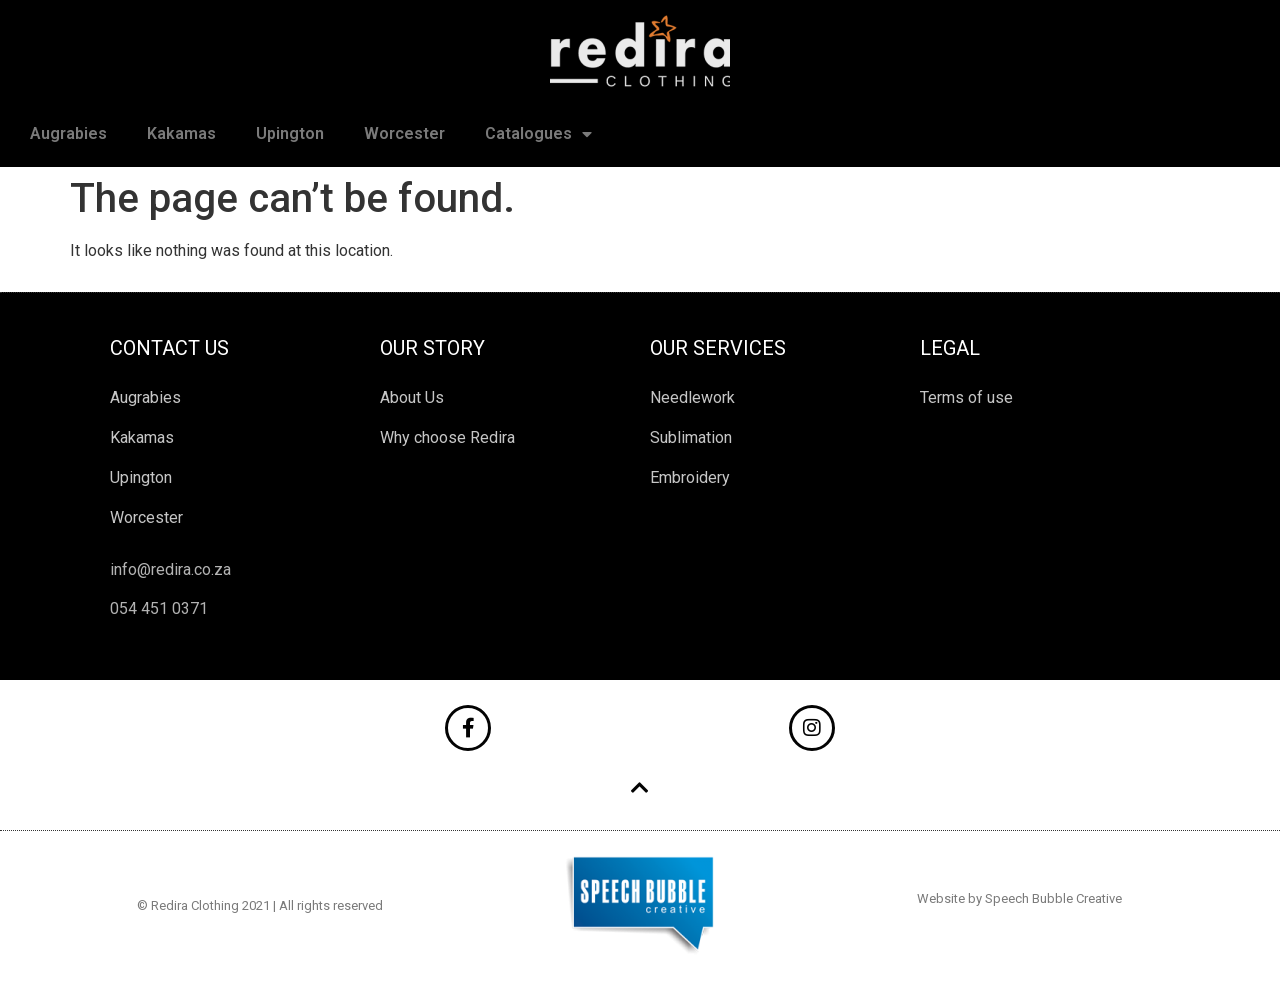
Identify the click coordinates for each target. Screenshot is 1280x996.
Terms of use (966, 397)
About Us (412, 397)
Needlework (692, 397)
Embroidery (690, 477)
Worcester (404, 133)
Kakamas (181, 133)
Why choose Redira (447, 437)
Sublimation (691, 437)
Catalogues (538, 134)
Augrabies (68, 133)
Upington (290, 133)
